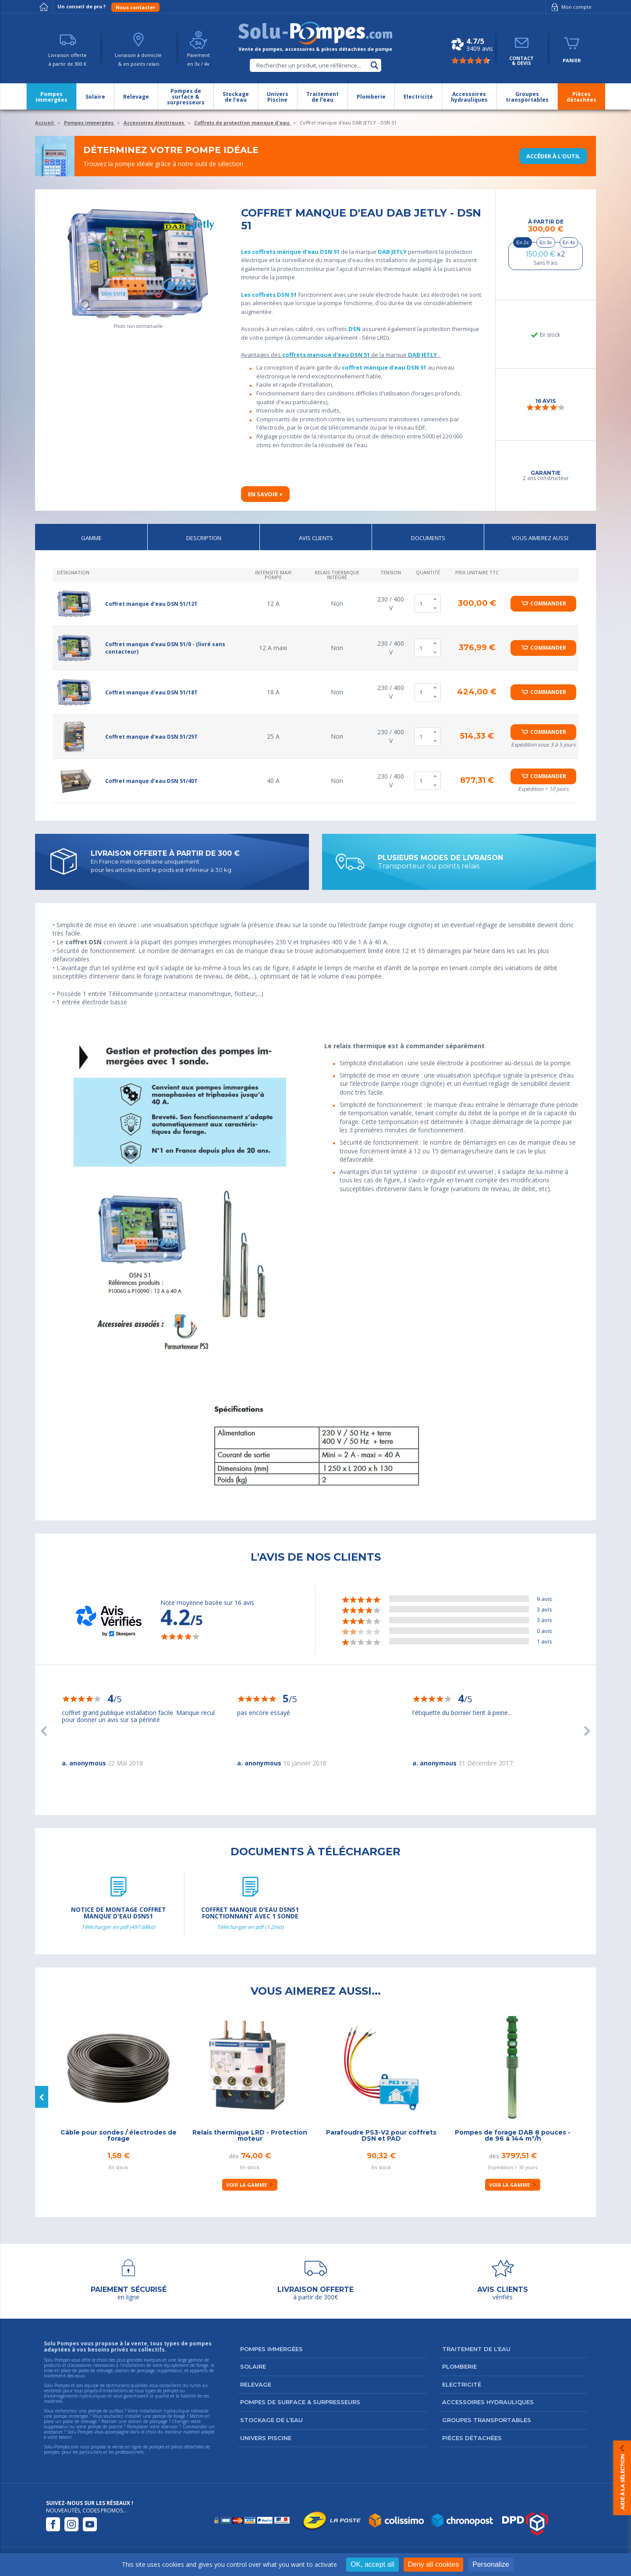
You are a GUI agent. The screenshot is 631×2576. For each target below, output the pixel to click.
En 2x (523, 242)
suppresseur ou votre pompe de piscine (83, 2426)
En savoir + (265, 494)
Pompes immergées (271, 2348)
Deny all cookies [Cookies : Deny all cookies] (433, 2564)
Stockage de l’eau (271, 2419)
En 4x (569, 242)
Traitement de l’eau (476, 2348)
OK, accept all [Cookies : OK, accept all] (372, 2564)
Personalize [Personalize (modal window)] (490, 2564)
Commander (548, 603)
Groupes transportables (486, 2419)
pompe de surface (105, 2411)
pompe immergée (70, 2416)
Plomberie (459, 2366)
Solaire (253, 2366)
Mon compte (570, 7)
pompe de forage (168, 2416)
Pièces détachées (472, 2437)
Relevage (255, 2384)
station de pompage (147, 2421)
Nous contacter (135, 7)
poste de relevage (80, 2421)
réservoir (169, 2426)
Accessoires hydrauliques (488, 2401)
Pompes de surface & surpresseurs (300, 2401)
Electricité (461, 2384)
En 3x (545, 242)
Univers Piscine (265, 2437)
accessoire (53, 2432)
